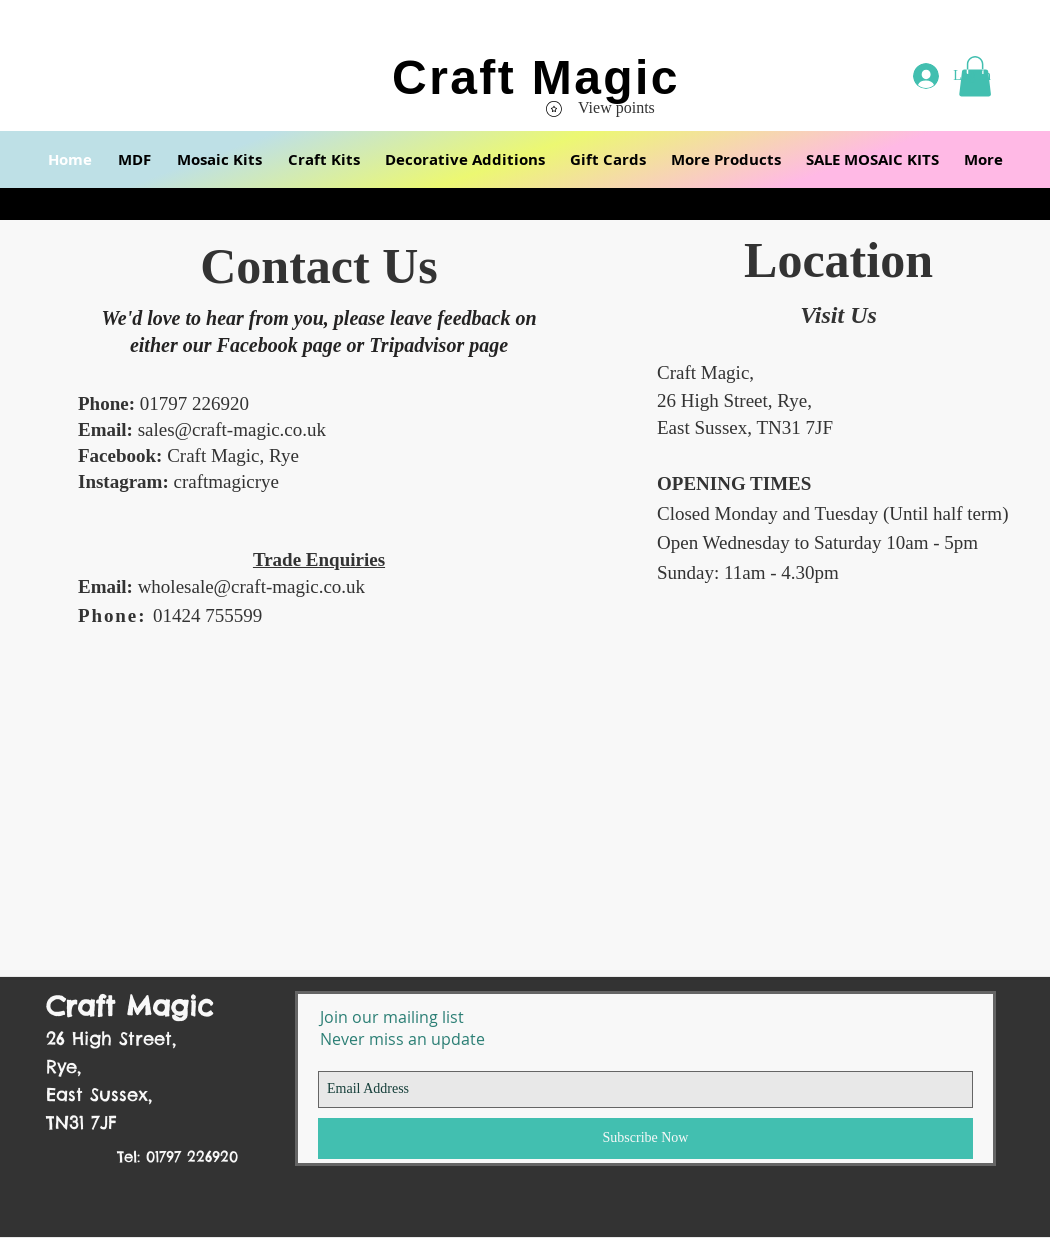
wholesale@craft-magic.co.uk (251, 586)
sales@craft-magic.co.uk (232, 429)
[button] (134, 159)
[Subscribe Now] (645, 1138)
